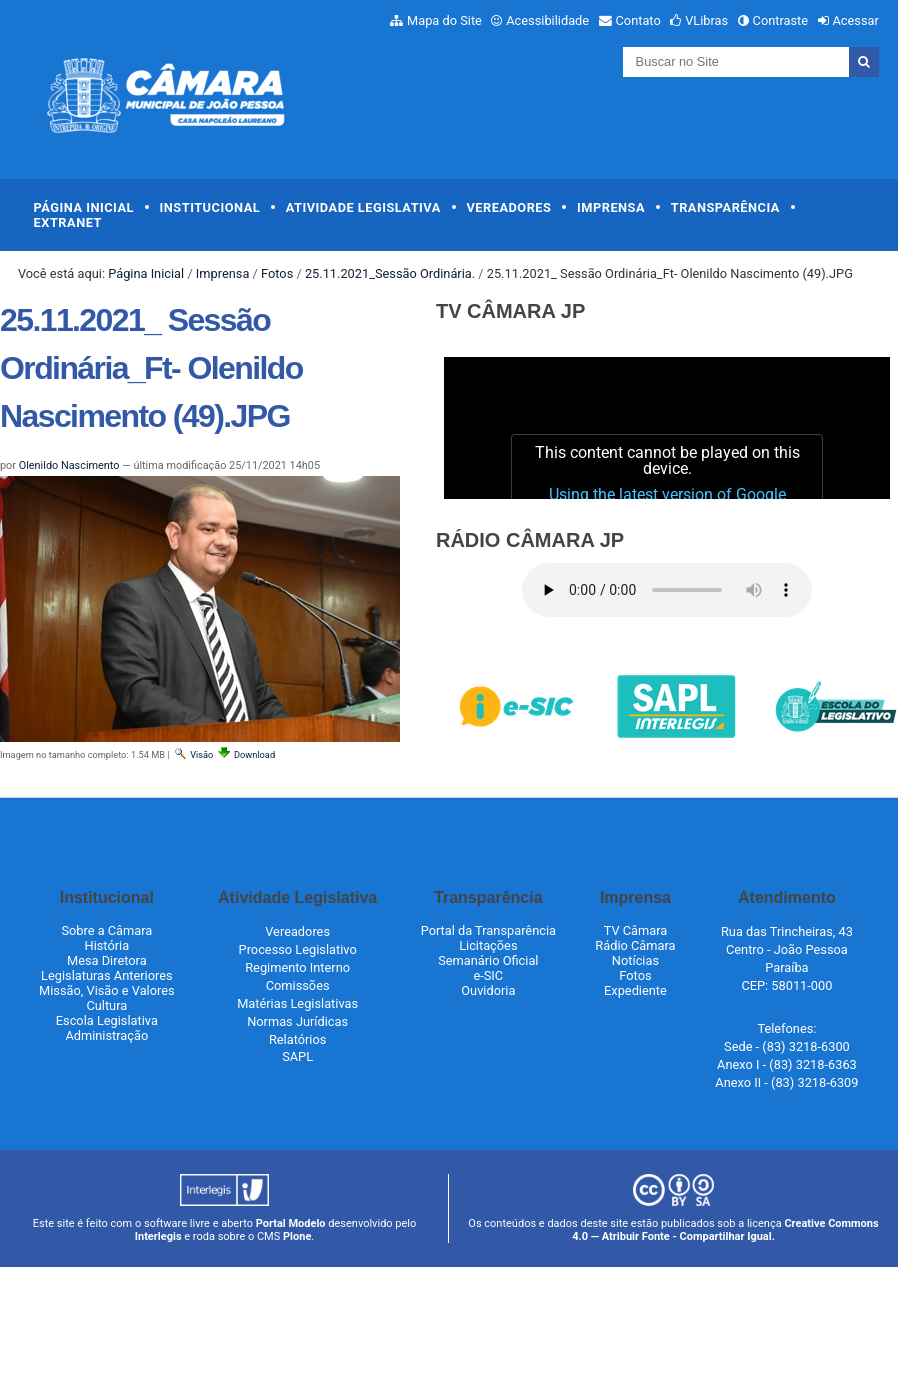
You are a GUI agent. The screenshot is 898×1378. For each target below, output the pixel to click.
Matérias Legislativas (297, 1003)
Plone (297, 1236)
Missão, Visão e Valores (107, 990)
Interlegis (158, 1236)
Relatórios (297, 1039)
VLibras (706, 20)
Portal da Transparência (488, 930)
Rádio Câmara (635, 945)
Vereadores (508, 207)
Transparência (725, 207)
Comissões (298, 985)
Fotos (277, 273)
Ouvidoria (488, 990)
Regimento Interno (297, 967)
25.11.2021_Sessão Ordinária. (390, 273)
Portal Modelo (291, 1223)
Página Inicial (84, 207)
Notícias (635, 960)
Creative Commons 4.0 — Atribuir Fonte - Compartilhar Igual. (725, 1230)
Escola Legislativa (107, 1020)
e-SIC (488, 975)
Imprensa (611, 207)
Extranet (68, 222)
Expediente (635, 990)
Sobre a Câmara (106, 930)
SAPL (297, 1056)
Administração (106, 1035)
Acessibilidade (547, 20)
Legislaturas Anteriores (106, 975)
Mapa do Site (444, 20)
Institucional (210, 207)
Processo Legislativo (298, 949)
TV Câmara (636, 930)
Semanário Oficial (488, 960)
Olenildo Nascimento (69, 465)
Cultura (106, 1005)
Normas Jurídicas (297, 1021)
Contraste (781, 20)
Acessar (855, 20)
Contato (638, 20)
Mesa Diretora (107, 960)
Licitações (488, 945)
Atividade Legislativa (363, 207)
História (107, 945)
